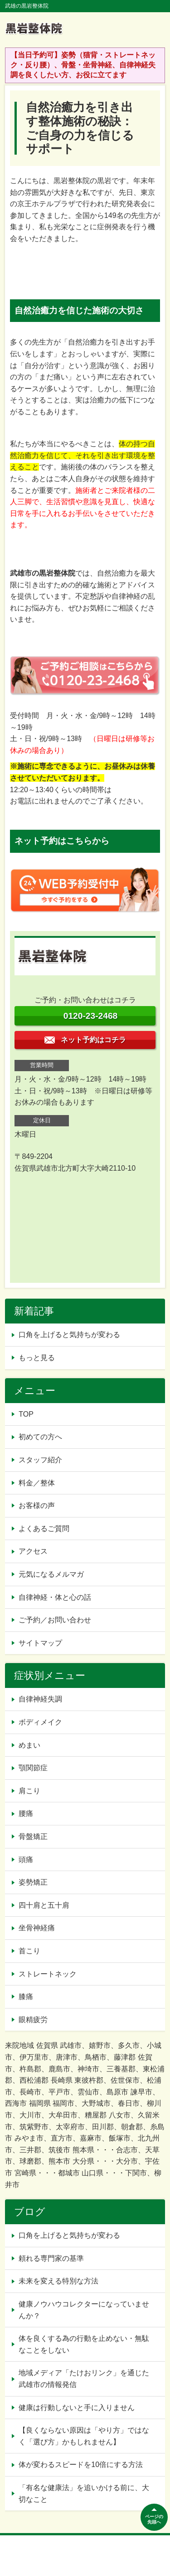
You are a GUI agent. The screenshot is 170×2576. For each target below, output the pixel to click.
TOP (26, 1414)
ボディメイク (40, 1722)
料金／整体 (37, 1483)
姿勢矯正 (33, 1882)
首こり (29, 1951)
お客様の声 (37, 1505)
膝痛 (26, 1996)
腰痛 (26, 1813)
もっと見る (37, 1357)
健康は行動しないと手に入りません (77, 2407)
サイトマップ (40, 1643)
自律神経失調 (40, 1699)
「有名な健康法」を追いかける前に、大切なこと (84, 2493)
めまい (29, 1745)
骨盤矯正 (33, 1836)
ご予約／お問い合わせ (55, 1620)
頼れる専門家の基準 (51, 2258)
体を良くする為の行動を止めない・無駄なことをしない (84, 2344)
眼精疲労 (33, 2019)
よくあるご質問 (44, 1528)
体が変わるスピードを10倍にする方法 (81, 2464)
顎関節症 (33, 1768)
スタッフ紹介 (40, 1460)
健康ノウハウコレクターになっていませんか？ (84, 2310)
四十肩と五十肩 (44, 1905)
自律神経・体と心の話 (55, 1597)
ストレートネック (48, 1974)
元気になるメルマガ (51, 1574)
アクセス (33, 1551)
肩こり (29, 1791)
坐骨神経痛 (37, 1928)
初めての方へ (40, 1437)
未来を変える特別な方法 (58, 2281)
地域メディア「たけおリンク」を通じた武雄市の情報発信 (84, 2378)
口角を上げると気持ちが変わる (69, 1334)
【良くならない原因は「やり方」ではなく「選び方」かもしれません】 (84, 2436)
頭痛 (26, 1859)
